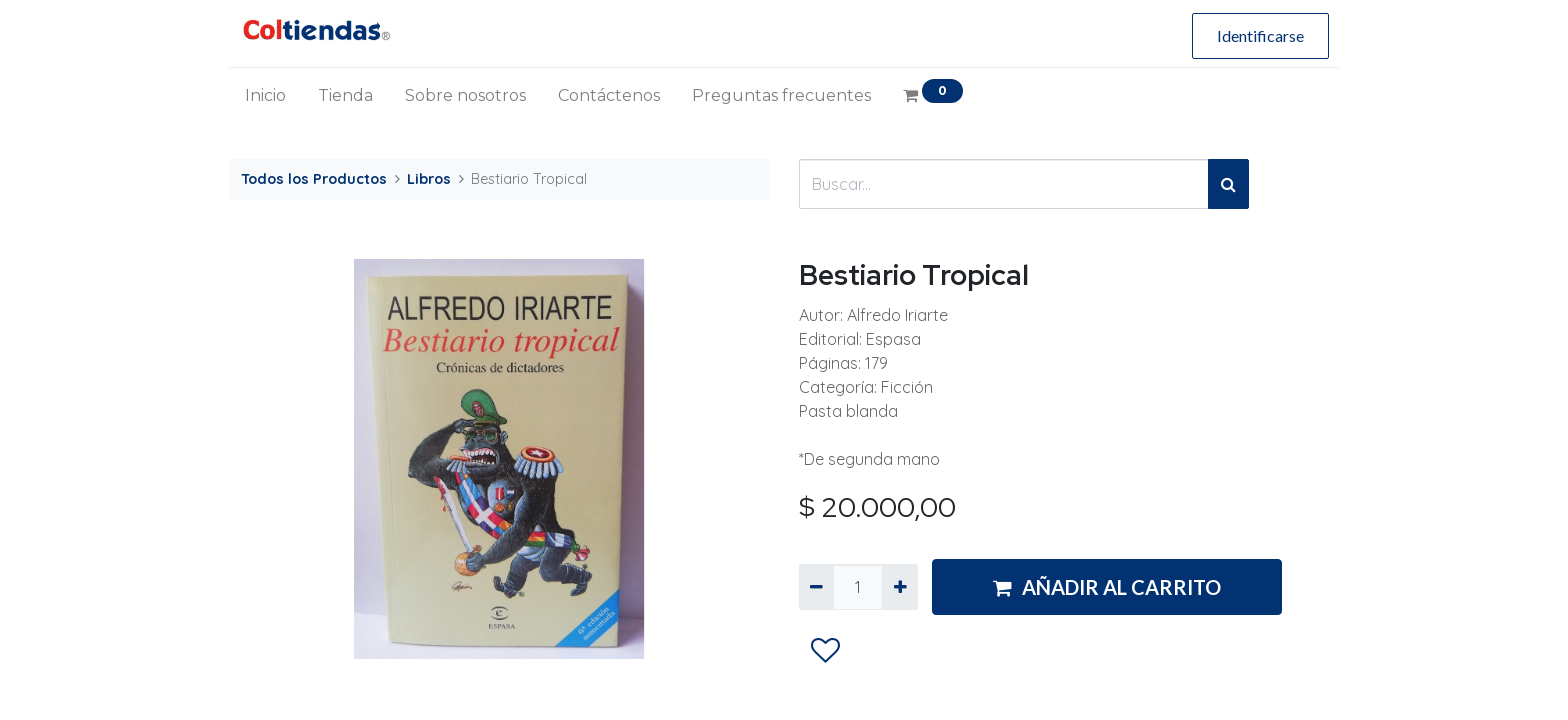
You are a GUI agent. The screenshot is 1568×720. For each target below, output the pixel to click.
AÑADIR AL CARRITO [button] (1107, 587)
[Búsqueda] (1228, 184)
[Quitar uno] (816, 587)
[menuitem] (265, 96)
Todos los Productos (314, 179)
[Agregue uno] (899, 587)
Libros (429, 179)
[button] (825, 651)
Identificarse (1260, 35)
